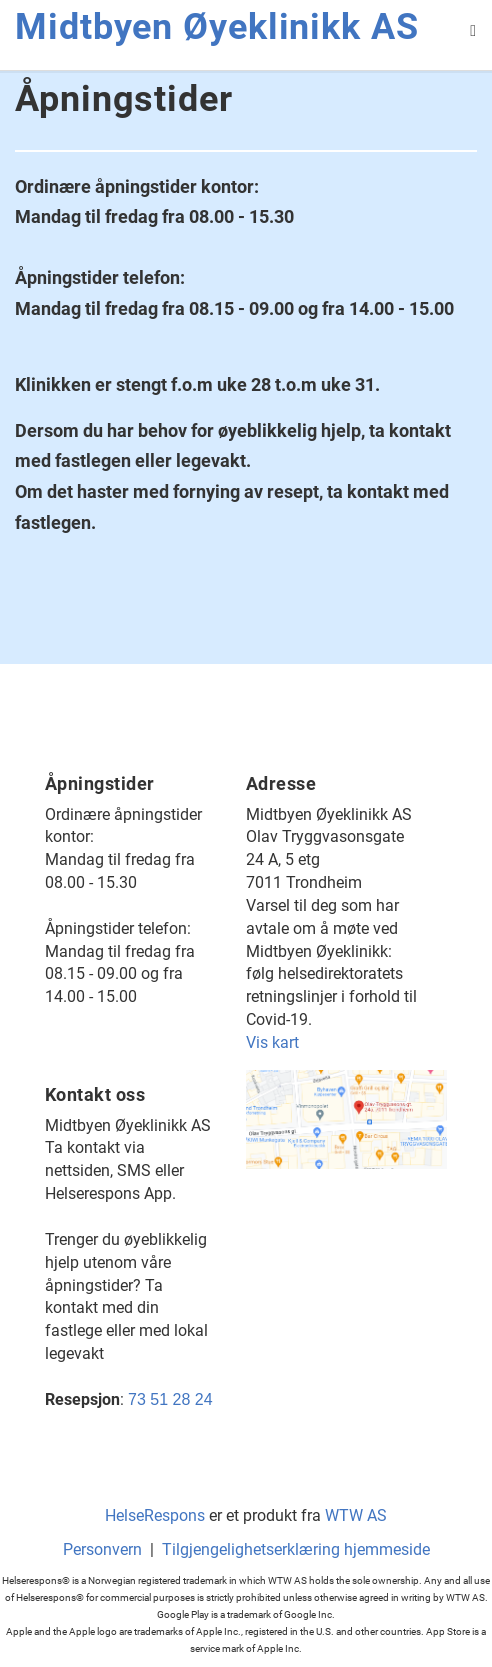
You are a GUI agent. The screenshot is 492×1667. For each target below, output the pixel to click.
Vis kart (272, 1042)
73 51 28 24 (170, 1399)
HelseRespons (155, 1515)
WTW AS (356, 1515)
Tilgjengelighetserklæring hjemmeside (296, 1549)
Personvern (102, 1549)
